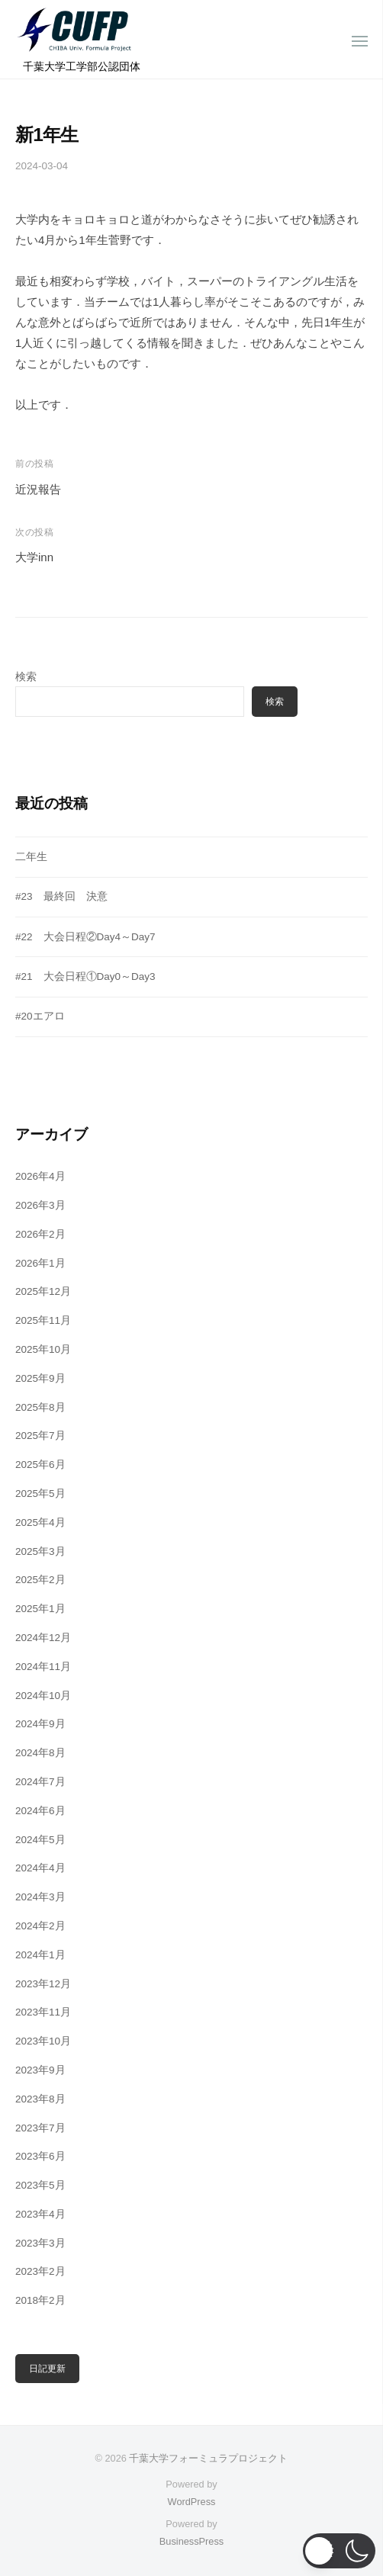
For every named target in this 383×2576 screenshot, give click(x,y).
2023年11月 (43, 2012)
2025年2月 (40, 1579)
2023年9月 (40, 2070)
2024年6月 (40, 1810)
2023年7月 (40, 2128)
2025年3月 (40, 1551)
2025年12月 (43, 1291)
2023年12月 (43, 1984)
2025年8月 (40, 1407)
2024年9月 (40, 1724)
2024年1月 (40, 1955)
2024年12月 (43, 1637)
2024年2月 (40, 1926)
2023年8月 (40, 2099)
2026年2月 (40, 1234)
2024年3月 (40, 1897)
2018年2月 (40, 2300)
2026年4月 (40, 1176)
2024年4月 (40, 1868)
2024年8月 (40, 1753)
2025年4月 (40, 1522)
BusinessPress (191, 2541)
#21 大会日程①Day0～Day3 (85, 976)
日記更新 (47, 2368)
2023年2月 (40, 2271)
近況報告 (38, 489)
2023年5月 (40, 2185)
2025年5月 (40, 1493)
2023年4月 (40, 2214)
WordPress (192, 2501)
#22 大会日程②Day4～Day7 (85, 937)
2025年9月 (40, 1378)
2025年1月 (40, 1608)
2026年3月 (40, 1205)
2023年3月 (40, 2243)
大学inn (34, 557)
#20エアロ (40, 1016)
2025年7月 (40, 1435)
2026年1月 (40, 1263)
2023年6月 (40, 2156)
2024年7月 (40, 1781)
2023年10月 (43, 2041)
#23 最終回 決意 (61, 896)
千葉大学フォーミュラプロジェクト (208, 2458)
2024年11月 (43, 1666)
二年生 (31, 856)
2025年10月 (43, 1349)
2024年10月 (43, 1695)
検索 (26, 677)
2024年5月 (40, 1839)
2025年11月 (43, 1320)
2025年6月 (40, 1464)
